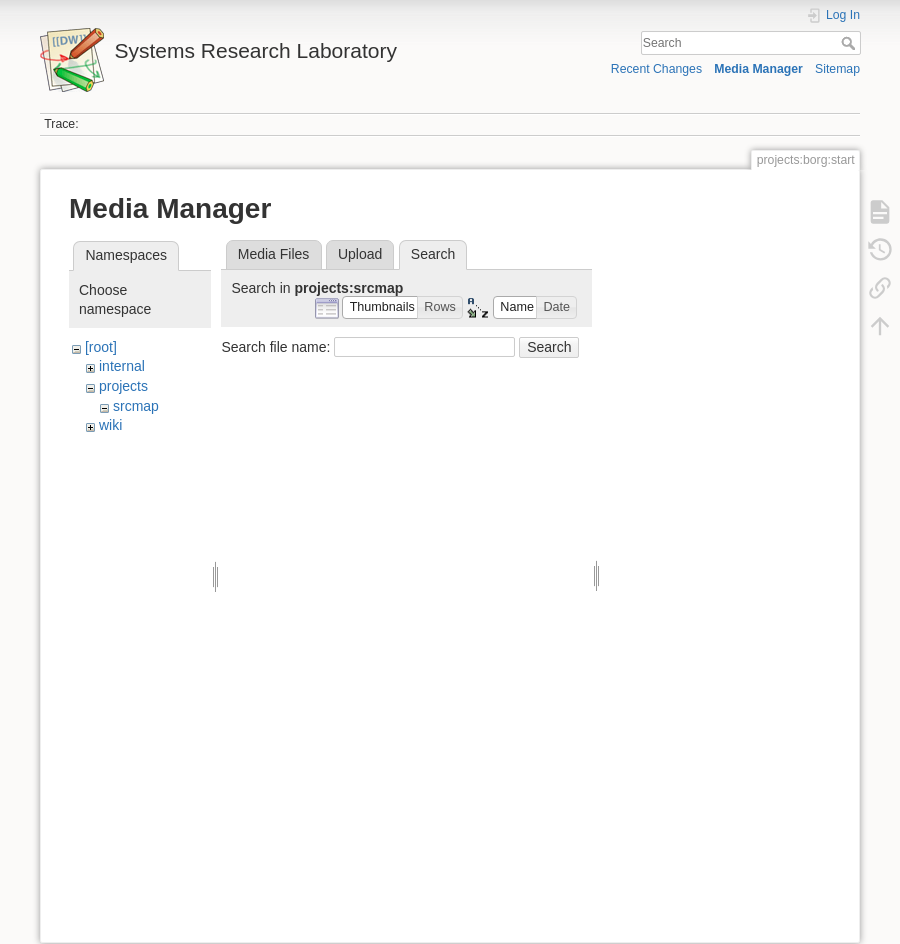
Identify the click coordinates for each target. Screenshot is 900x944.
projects (123, 386)
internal (122, 366)
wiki (110, 425)
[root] (101, 347)
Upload (360, 254)
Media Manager (758, 69)
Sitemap (837, 69)
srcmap (136, 406)
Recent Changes (656, 69)
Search (850, 43)
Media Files (274, 254)
